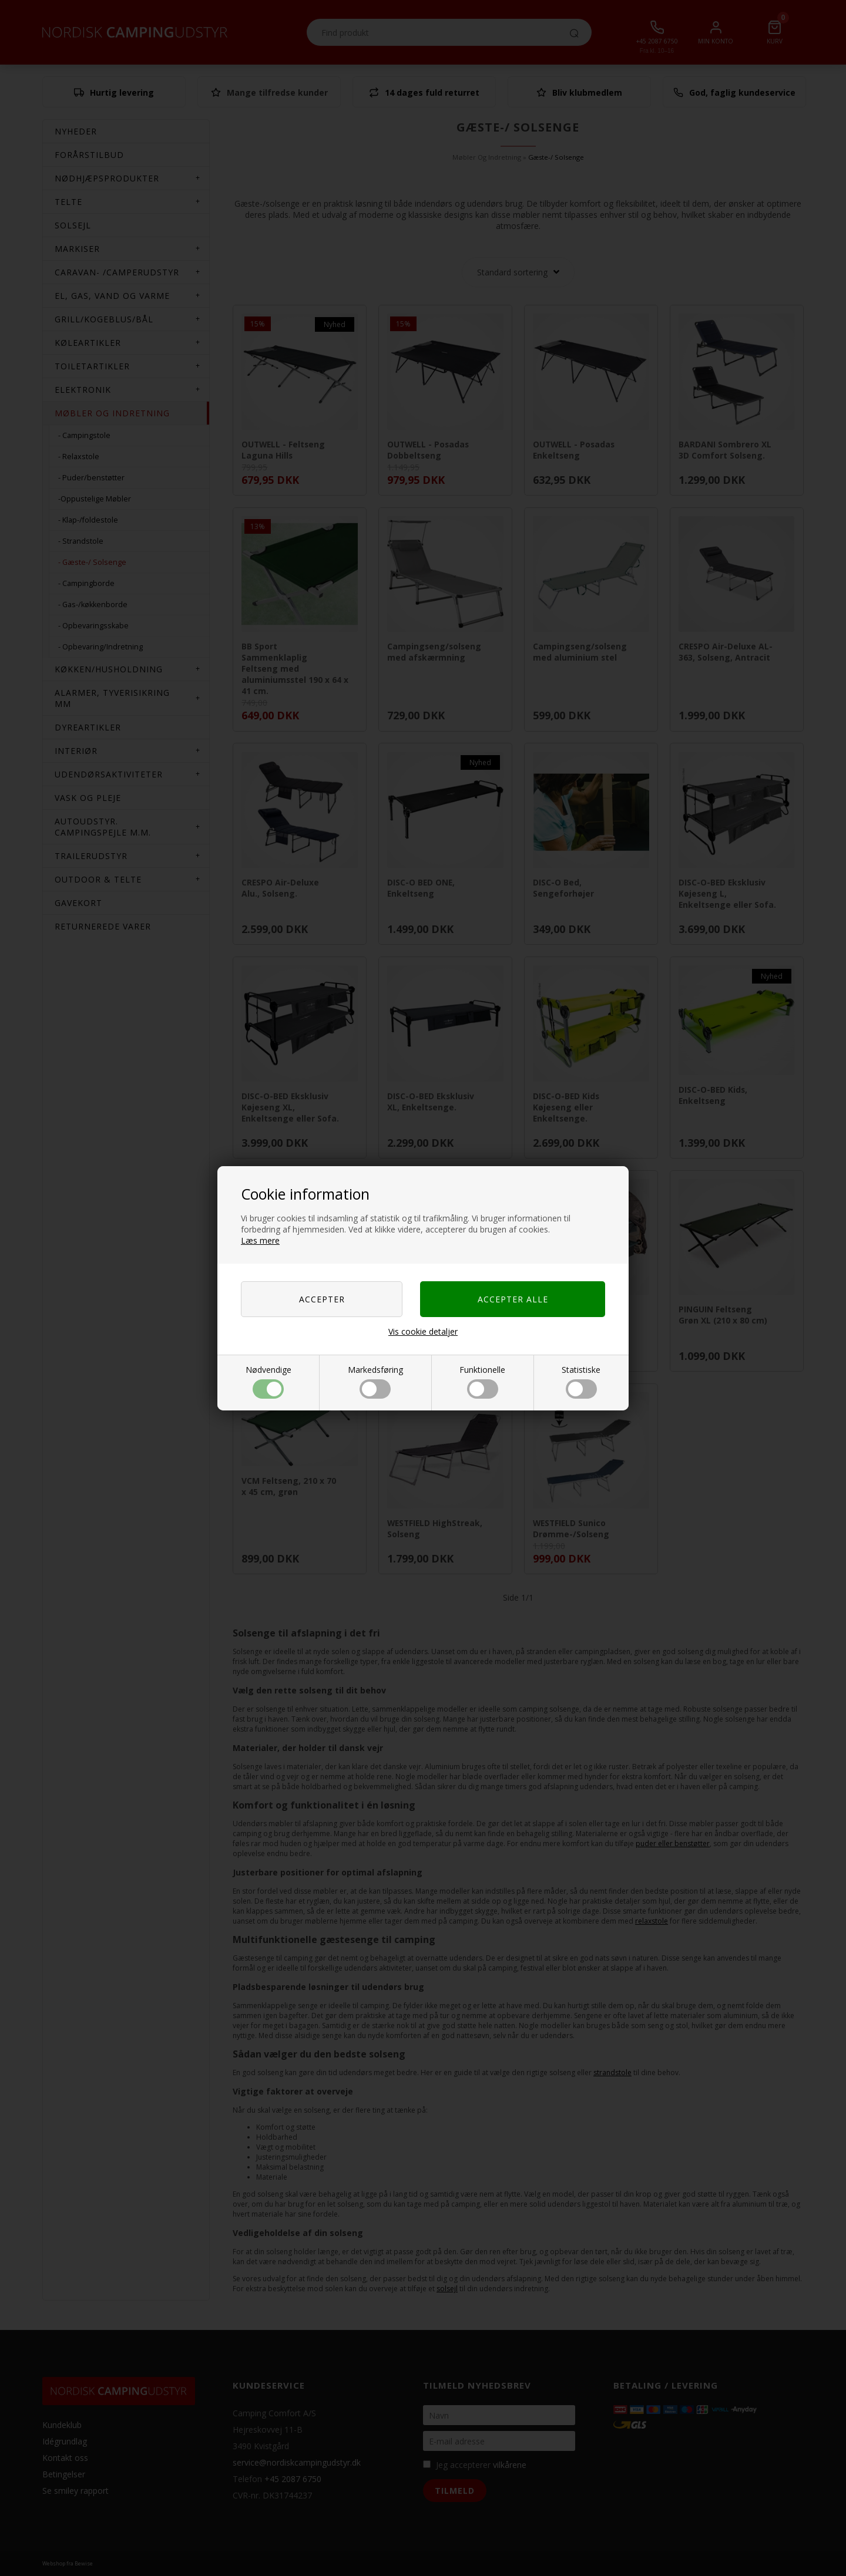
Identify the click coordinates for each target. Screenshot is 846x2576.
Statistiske (581, 1381)
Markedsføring (375, 1381)
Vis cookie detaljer (423, 1331)
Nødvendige (268, 1381)
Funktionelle (482, 1381)
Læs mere (260, 1240)
